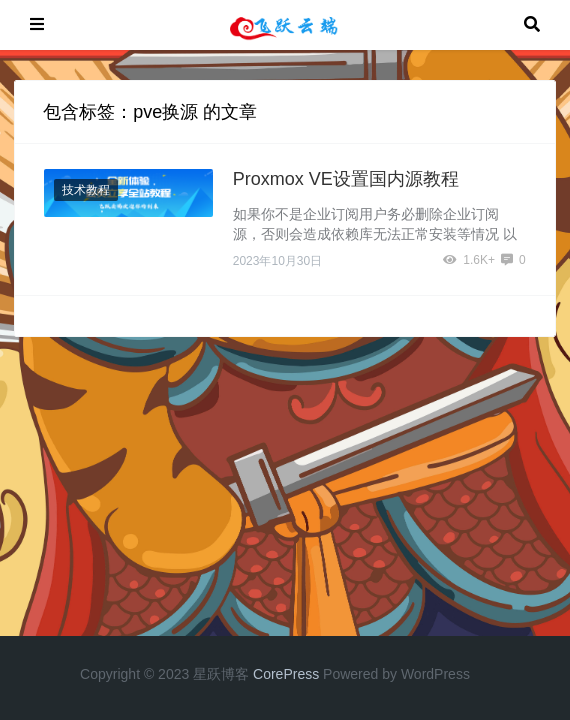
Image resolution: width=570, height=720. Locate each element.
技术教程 (86, 190)
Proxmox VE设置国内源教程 (346, 179)
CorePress (286, 674)
